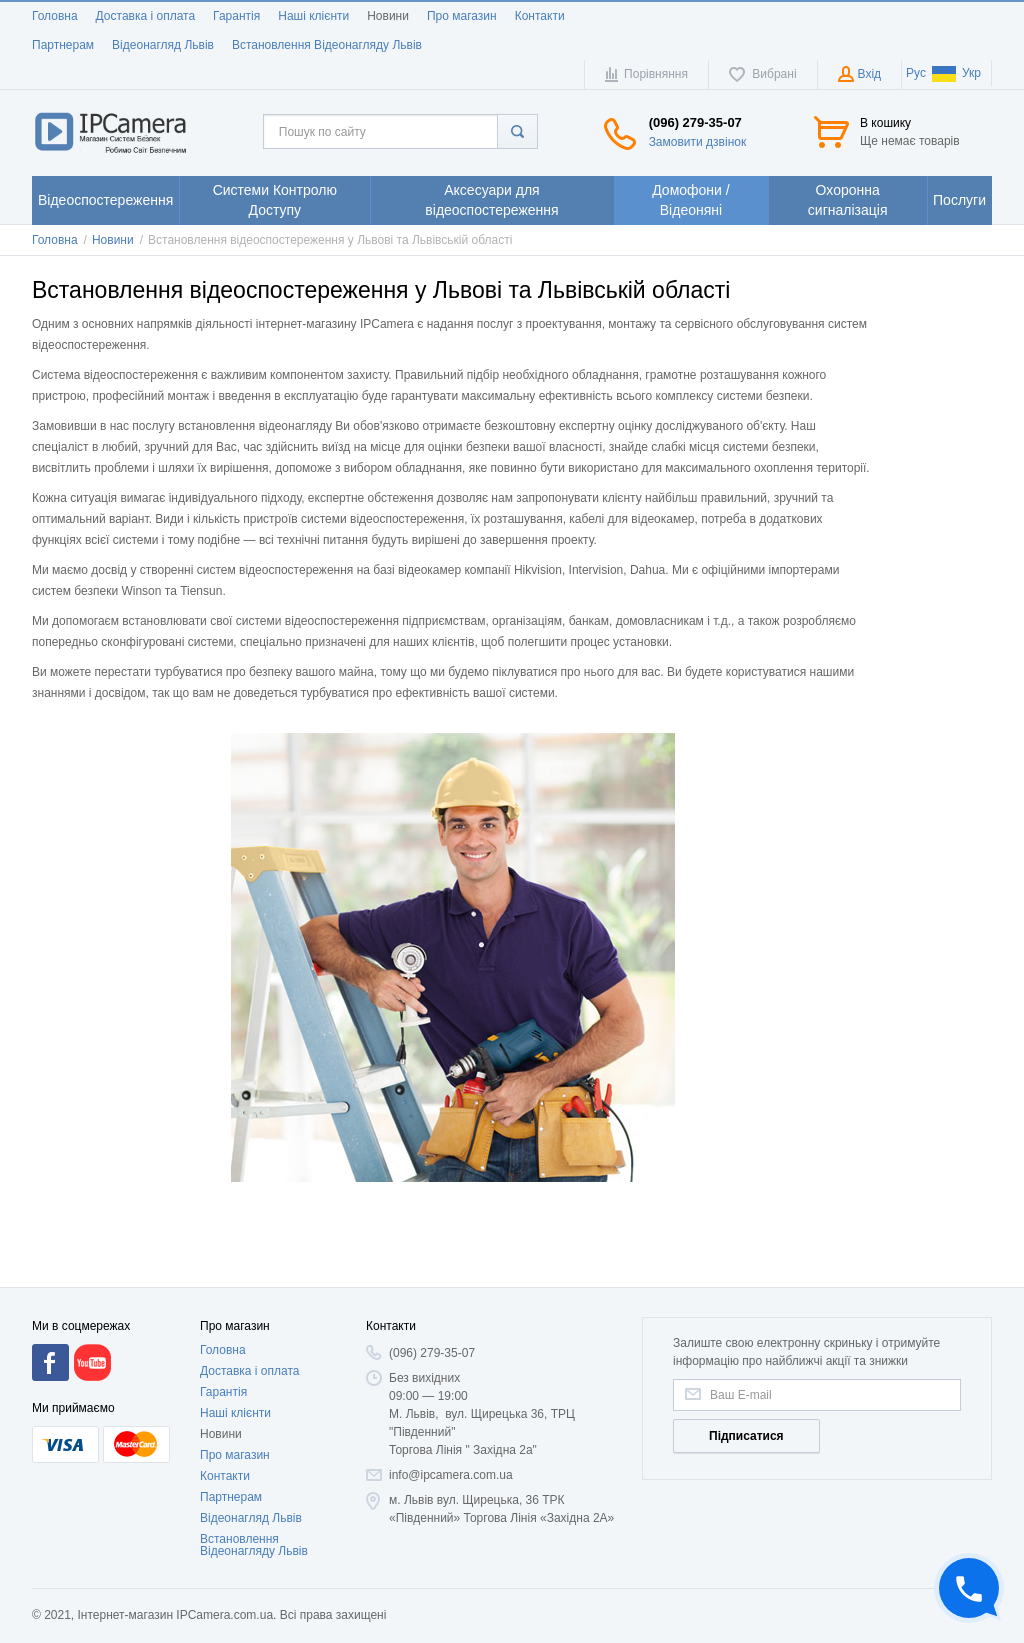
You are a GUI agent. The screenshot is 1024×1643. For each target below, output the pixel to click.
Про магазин (462, 16)
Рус (916, 73)
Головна (55, 16)
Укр (956, 73)
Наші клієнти (313, 16)
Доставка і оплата (146, 16)
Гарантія (236, 16)
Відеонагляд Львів (163, 45)
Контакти (540, 16)
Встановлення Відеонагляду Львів (327, 45)
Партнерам (63, 45)
